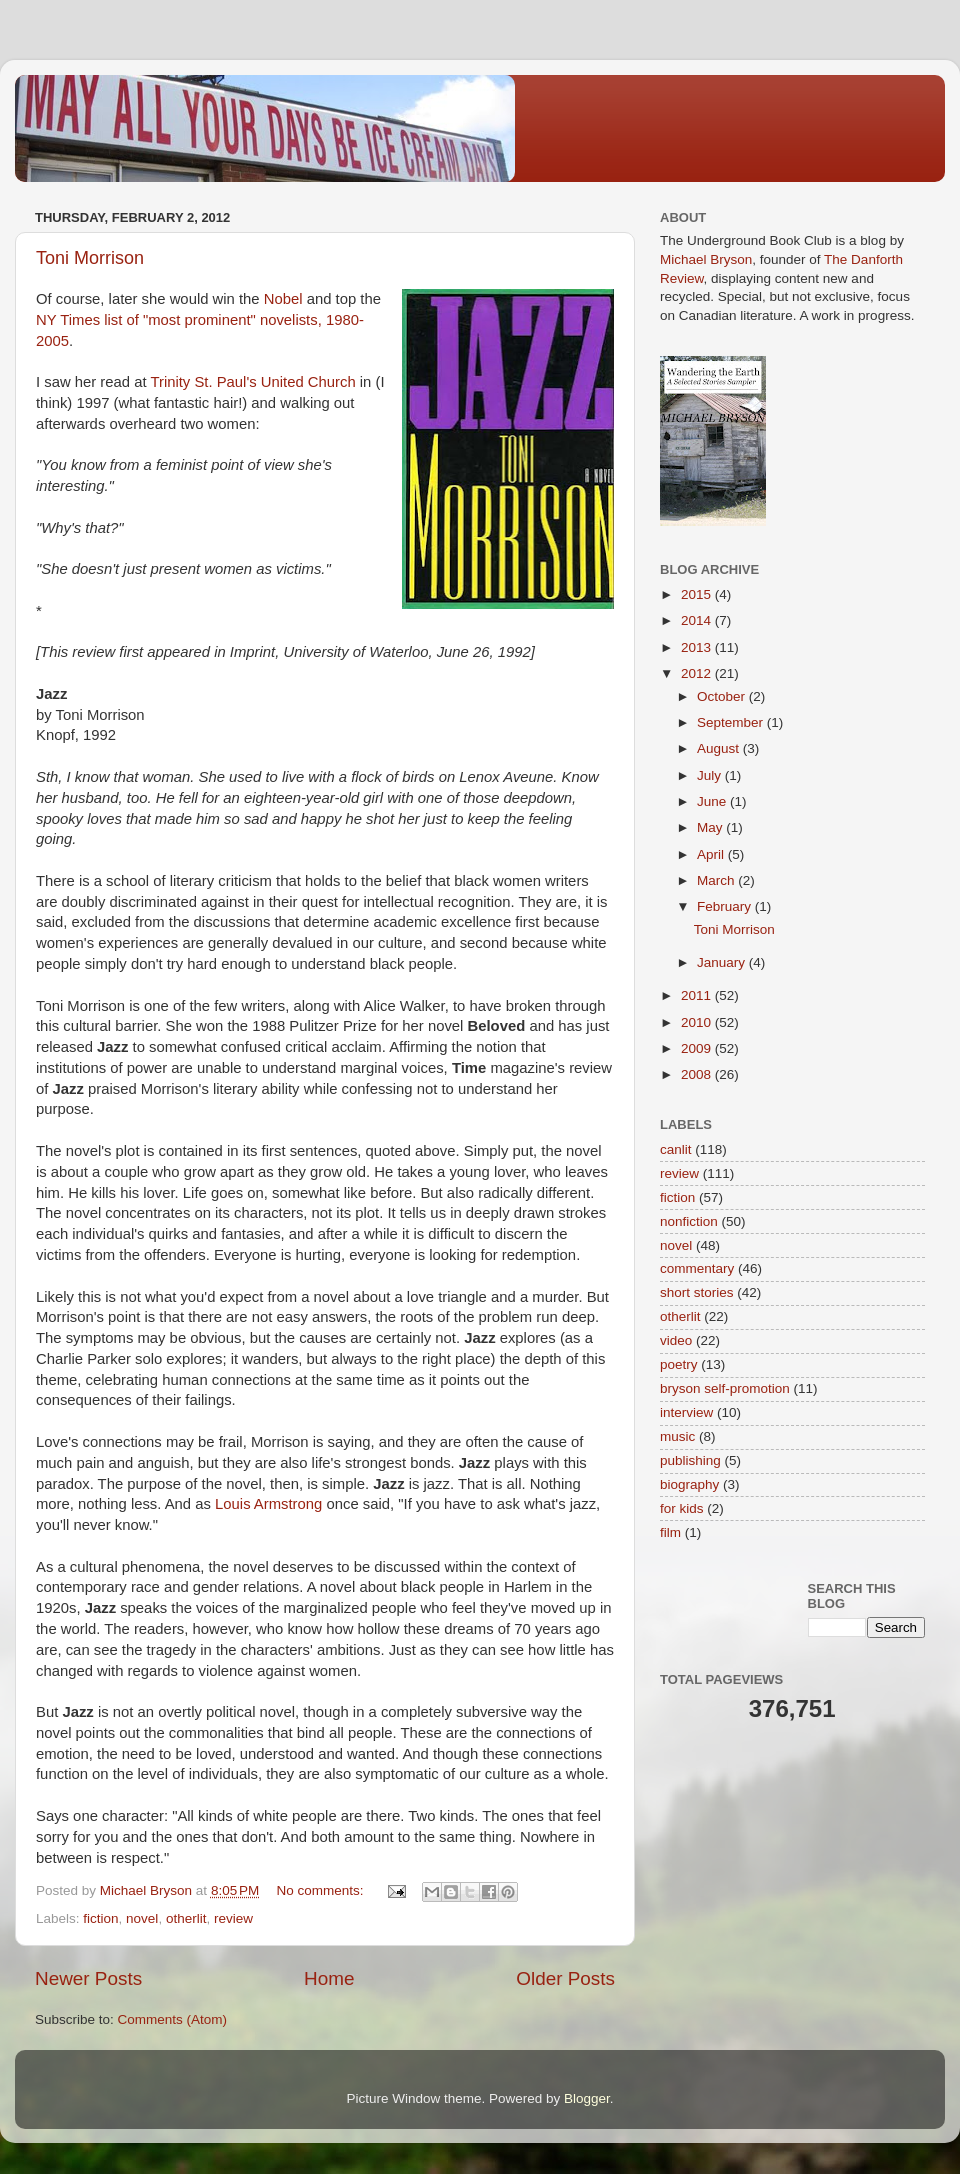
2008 (698, 1074)
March (717, 880)
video (676, 1340)
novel (142, 1918)
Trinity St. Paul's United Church (252, 382)
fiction (100, 1918)
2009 (698, 1048)
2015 (698, 594)
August (720, 748)
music (677, 1436)
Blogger (587, 2098)
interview (686, 1412)
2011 (698, 995)
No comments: (322, 1890)
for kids (682, 1508)
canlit (676, 1149)
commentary (697, 1268)
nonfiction (689, 1221)
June (713, 801)
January (723, 962)
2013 (698, 647)
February (726, 906)
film (670, 1532)
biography (689, 1484)
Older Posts (565, 1978)
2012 (698, 673)
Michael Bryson (706, 259)
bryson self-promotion (725, 1388)
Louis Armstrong (268, 1504)
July (711, 775)
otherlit (186, 1918)
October (723, 696)
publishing (690, 1460)
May (711, 827)
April (712, 854)
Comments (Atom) (173, 2019)
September (732, 722)
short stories (697, 1292)
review (233, 1918)
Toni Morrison (90, 258)
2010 (698, 1022)
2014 (698, 620)
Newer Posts (88, 1978)
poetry (679, 1364)
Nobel (283, 299)
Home (329, 1978)
